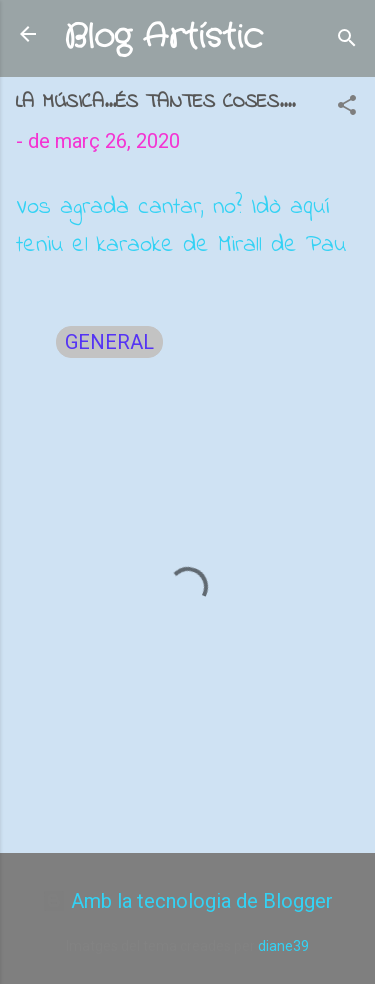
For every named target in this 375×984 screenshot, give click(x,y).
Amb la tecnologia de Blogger (187, 901)
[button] (347, 107)
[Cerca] (347, 40)
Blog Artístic (163, 37)
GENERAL (109, 342)
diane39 (283, 946)
